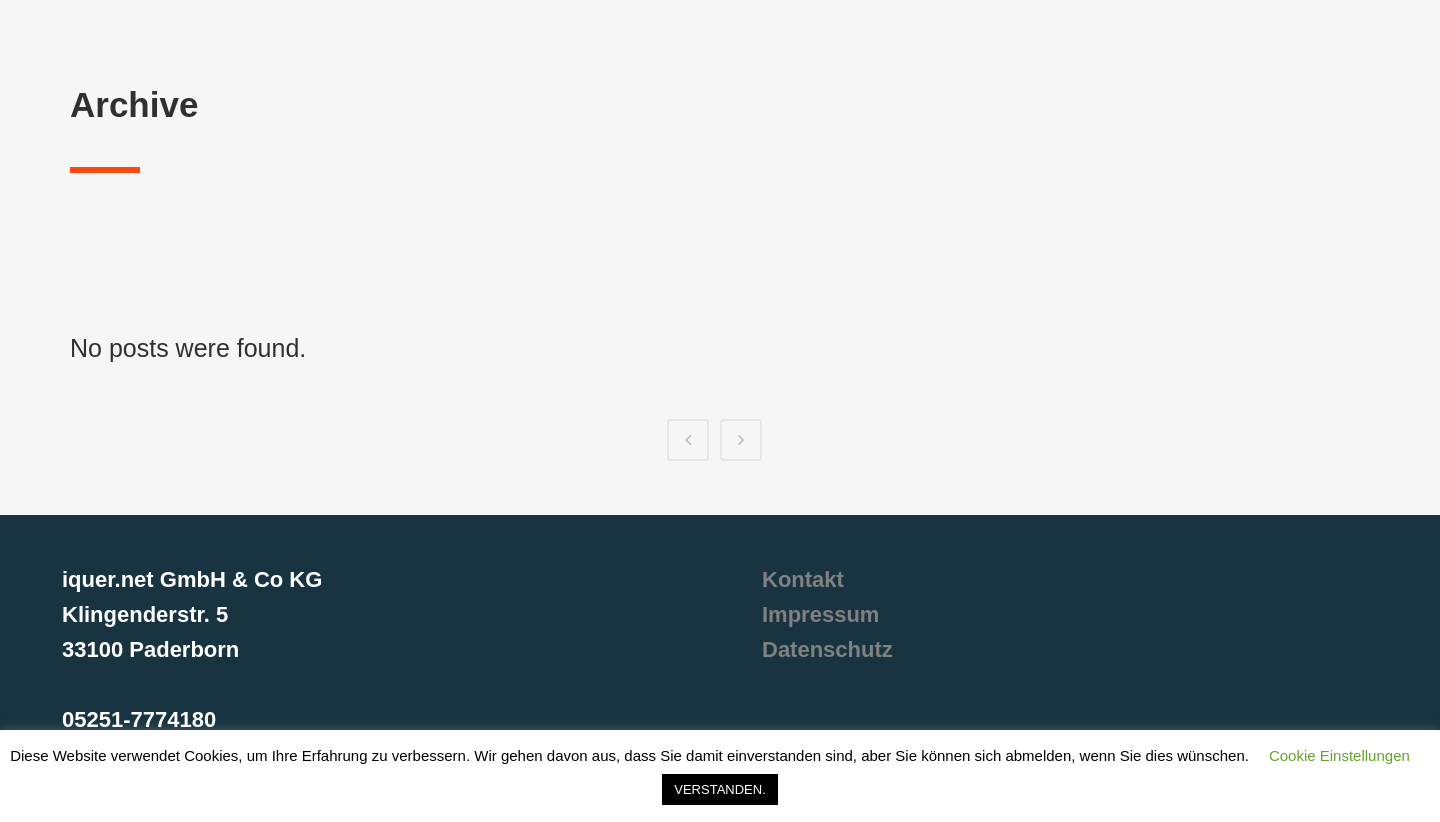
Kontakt (803, 579)
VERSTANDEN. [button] (720, 789)
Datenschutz (827, 649)
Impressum (820, 614)
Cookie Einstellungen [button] (1339, 755)
